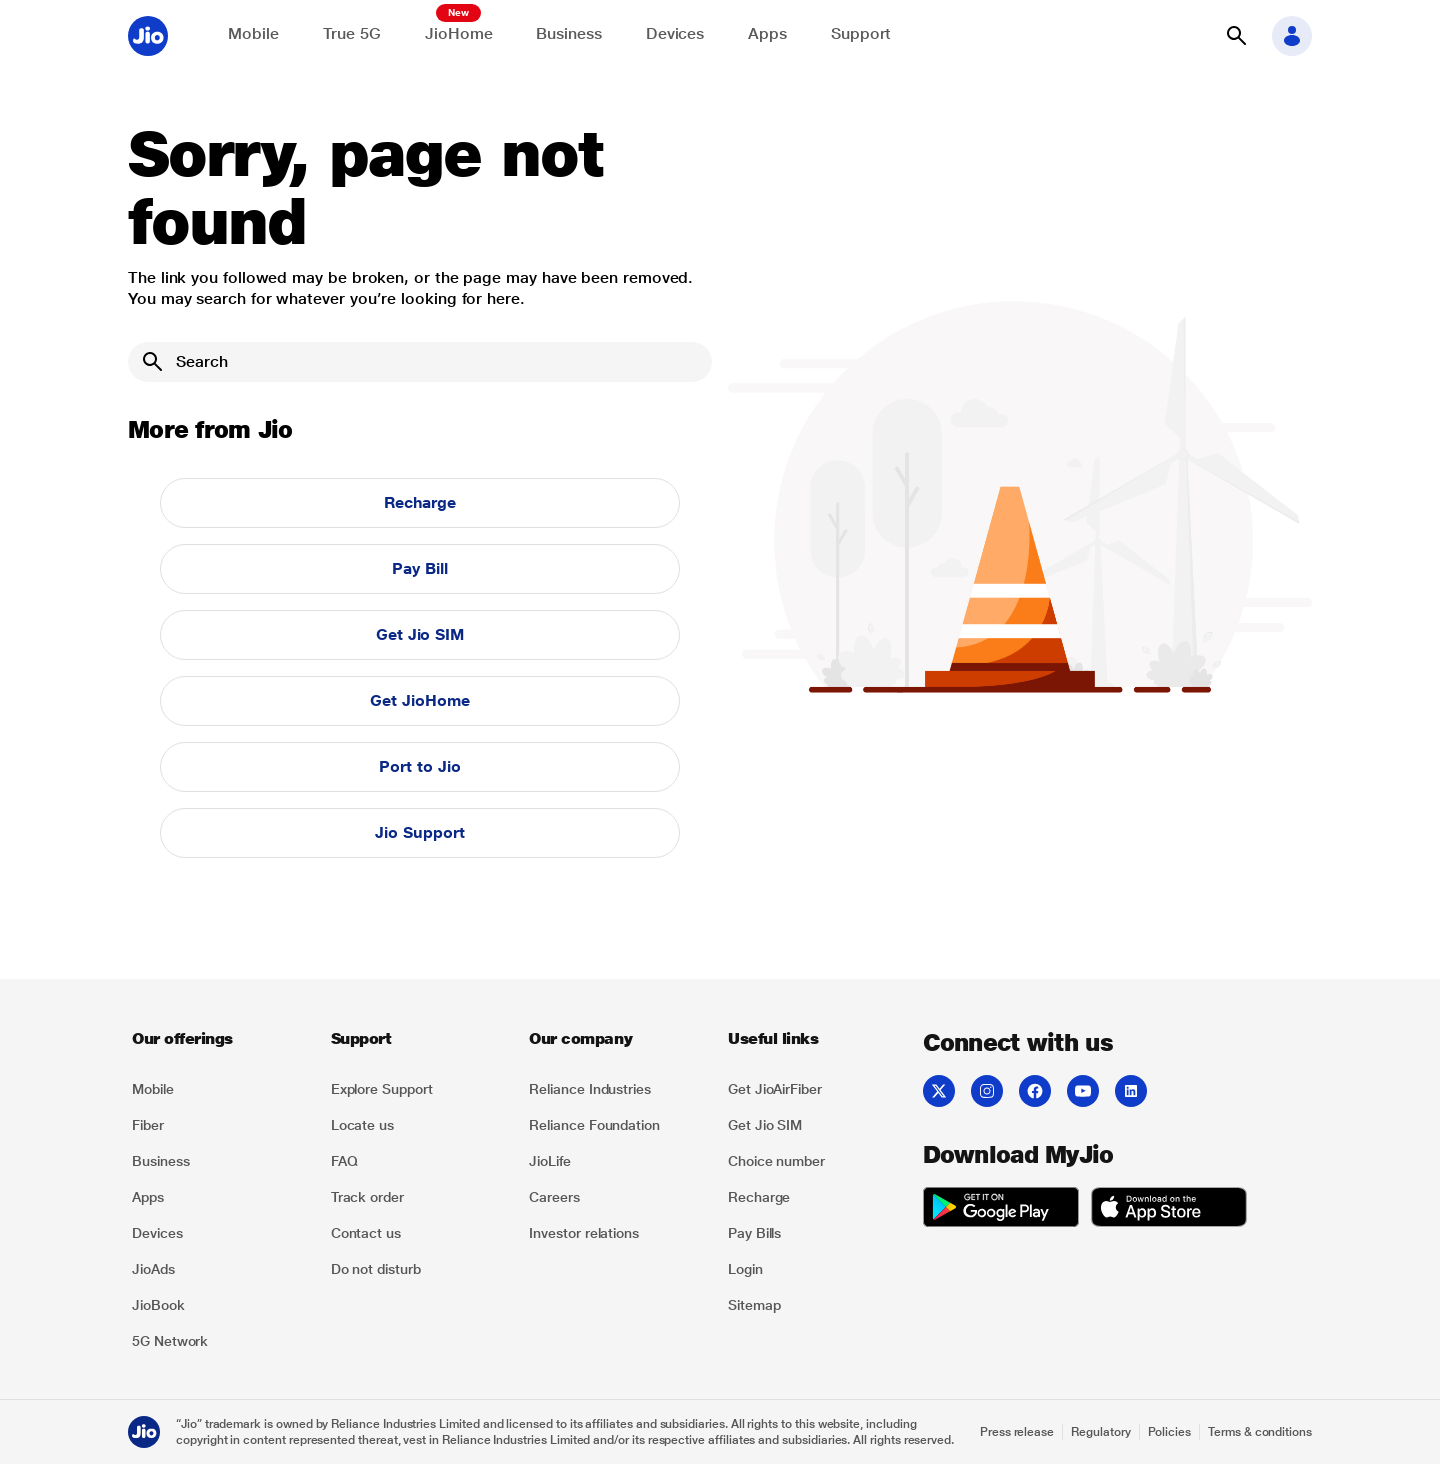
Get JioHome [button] (419, 700)
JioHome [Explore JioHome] (458, 33)
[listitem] (219, 1089)
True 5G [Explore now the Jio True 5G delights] (352, 33)
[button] (1236, 36)
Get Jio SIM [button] (420, 634)
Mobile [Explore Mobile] (253, 33)
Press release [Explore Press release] (1017, 1432)
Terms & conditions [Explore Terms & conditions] (1260, 1432)
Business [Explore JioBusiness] (568, 33)
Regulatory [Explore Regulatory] (1100, 1432)
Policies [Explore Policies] (1170, 1432)
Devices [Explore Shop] (675, 33)
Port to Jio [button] (419, 766)
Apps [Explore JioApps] (767, 33)
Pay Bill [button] (419, 568)
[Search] (420, 362)
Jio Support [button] (419, 832)
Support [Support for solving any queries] (861, 33)
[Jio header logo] (148, 36)
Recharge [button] (420, 502)
